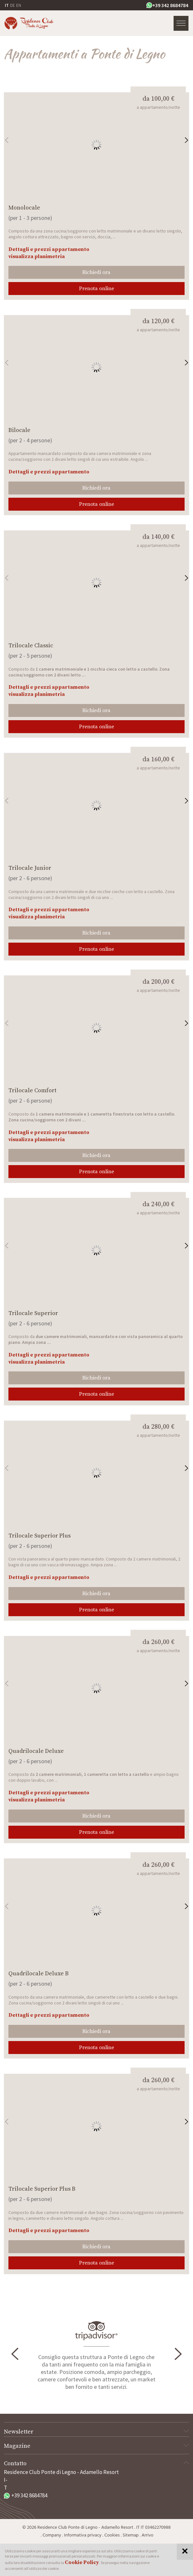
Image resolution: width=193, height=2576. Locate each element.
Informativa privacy (82, 2535)
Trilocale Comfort (32, 1090)
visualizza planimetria (36, 256)
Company (52, 2535)
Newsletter (96, 2431)
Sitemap (131, 2535)
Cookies (111, 2535)
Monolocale (24, 207)
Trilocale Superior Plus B (41, 2189)
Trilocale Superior (33, 1313)
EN (18, 5)
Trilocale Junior (29, 868)
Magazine (96, 2446)
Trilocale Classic (30, 645)
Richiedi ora (96, 272)
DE (12, 5)
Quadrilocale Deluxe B (38, 1973)
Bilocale (19, 430)
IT (7, 5)
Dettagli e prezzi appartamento (48, 249)
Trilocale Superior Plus (39, 1535)
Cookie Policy (82, 2562)
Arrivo (147, 2535)
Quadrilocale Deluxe (36, 1751)
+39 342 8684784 (167, 5)
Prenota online (96, 288)
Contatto (96, 2463)
